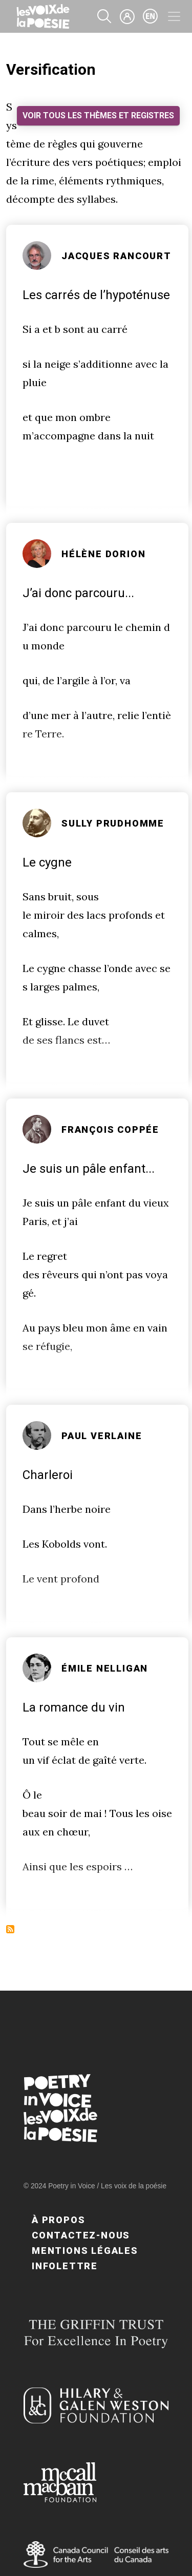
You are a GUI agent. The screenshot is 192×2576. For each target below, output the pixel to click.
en (150, 16)
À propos (58, 2219)
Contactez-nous (81, 2235)
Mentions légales (85, 2250)
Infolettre (65, 2266)
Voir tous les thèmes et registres (98, 115)
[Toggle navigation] (174, 16)
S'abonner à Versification (10, 1929)
